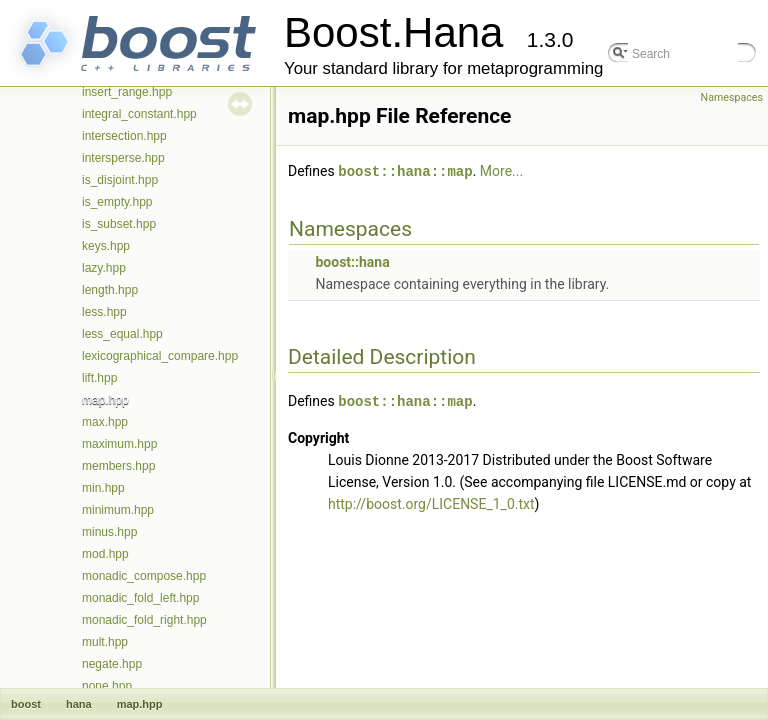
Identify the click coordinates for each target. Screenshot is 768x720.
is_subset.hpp (119, 224)
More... (501, 171)
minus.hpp (109, 532)
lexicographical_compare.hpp (160, 356)
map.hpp (105, 400)
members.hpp (118, 466)
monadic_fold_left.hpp (140, 598)
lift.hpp (99, 378)
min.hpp (103, 488)
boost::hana (352, 261)
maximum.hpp (119, 444)
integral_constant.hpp (139, 114)
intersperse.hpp (123, 158)
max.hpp (105, 422)
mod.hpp (105, 554)
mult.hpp (105, 642)
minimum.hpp (118, 510)
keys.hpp (106, 246)
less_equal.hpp (122, 334)
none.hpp (107, 686)
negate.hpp (112, 664)
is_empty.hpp (117, 202)
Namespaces (732, 97)
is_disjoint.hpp (120, 180)
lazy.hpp (104, 268)
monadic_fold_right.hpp (144, 620)
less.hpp (104, 312)
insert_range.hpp (127, 92)
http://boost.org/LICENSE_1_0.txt (431, 502)
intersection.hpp (124, 136)
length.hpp (110, 290)
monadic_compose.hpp (144, 576)
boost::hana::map (405, 170)
